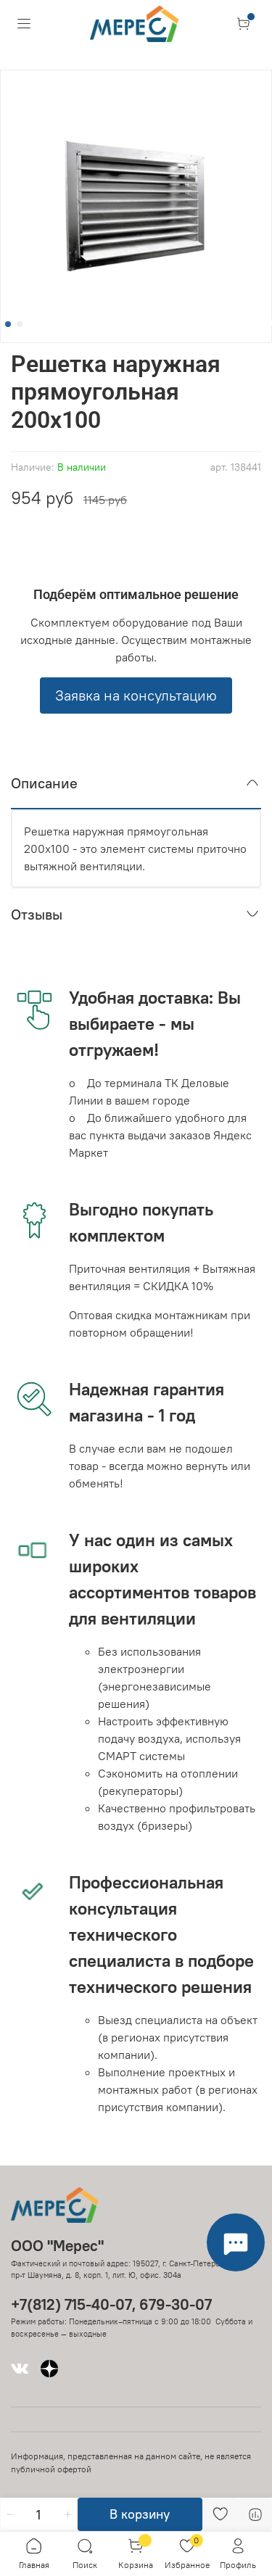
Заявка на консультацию (136, 695)
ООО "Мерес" (57, 2245)
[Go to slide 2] (19, 324)
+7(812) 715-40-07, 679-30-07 (111, 2304)
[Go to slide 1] (8, 324)
